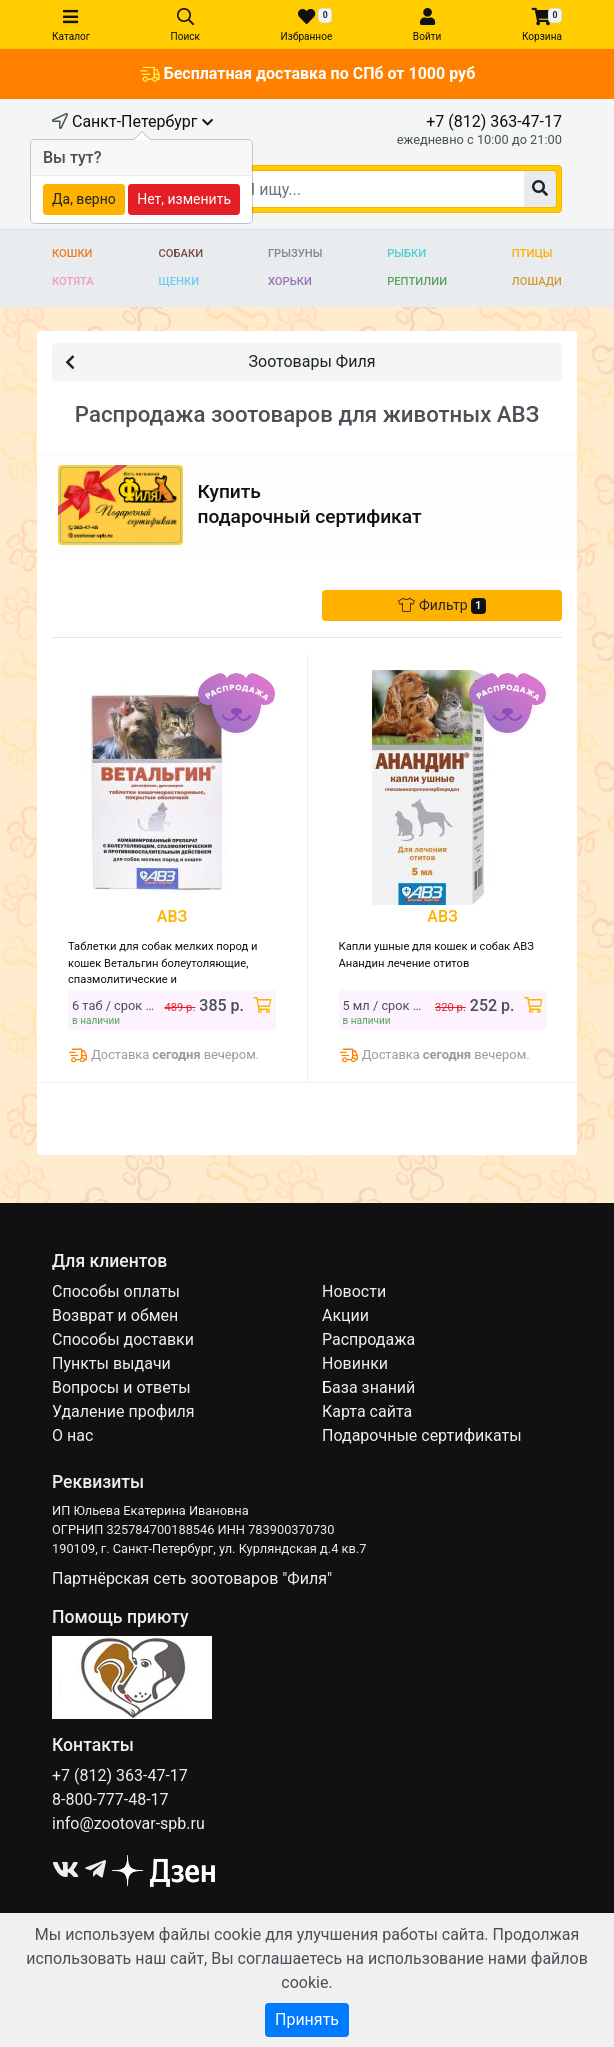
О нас (72, 1435)
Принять (307, 2019)
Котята (73, 281)
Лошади (537, 281)
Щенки (179, 281)
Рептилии (417, 281)
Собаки (181, 253)
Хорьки (290, 281)
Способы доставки (123, 1339)
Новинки (355, 1363)
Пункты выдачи (111, 1363)
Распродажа (368, 1339)
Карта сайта (367, 1411)
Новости (354, 1291)
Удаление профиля (123, 1411)
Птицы (532, 253)
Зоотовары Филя (220, 360)
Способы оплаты (116, 1291)
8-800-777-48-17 (110, 1799)
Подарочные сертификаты (422, 1435)
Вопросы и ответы (121, 1387)
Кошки (72, 253)
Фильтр (441, 605)
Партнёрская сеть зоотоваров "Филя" (192, 1578)
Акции (345, 1315)
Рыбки (406, 253)
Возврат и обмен (115, 1315)
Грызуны (295, 253)
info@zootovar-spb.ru (128, 1823)
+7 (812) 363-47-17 (494, 121)
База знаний (368, 1387)
